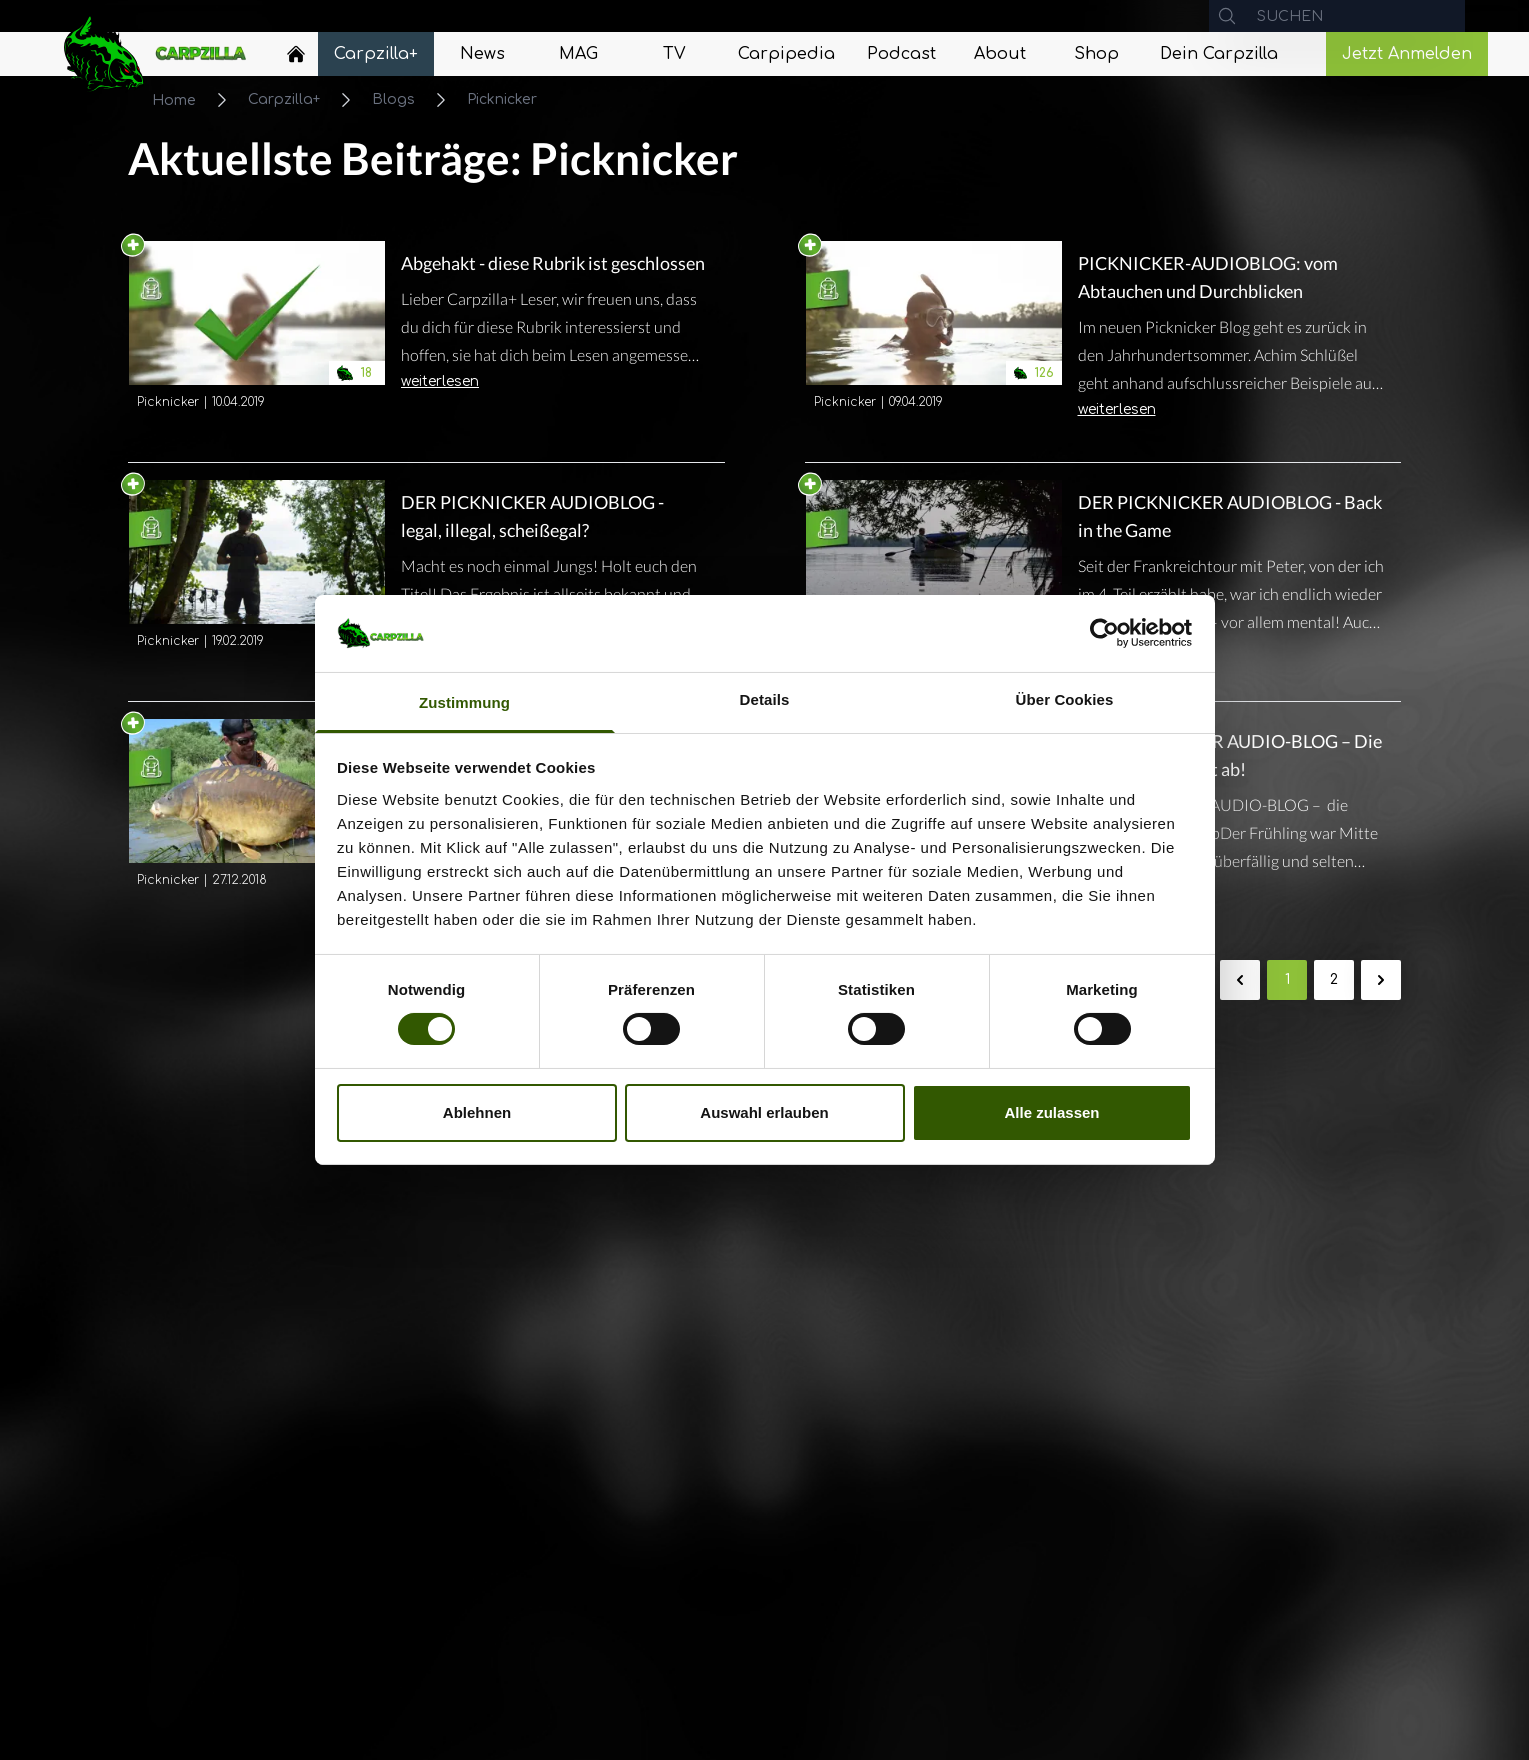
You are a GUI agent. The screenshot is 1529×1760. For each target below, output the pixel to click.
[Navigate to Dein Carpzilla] (1219, 54)
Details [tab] (765, 699)
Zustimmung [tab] (464, 702)
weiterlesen (440, 381)
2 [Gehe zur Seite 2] (1334, 979)
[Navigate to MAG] (578, 54)
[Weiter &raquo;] (1381, 980)
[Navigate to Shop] (1096, 54)
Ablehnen (477, 1112)
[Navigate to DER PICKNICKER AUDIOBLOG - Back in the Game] (934, 582)
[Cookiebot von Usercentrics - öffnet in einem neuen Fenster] (1104, 633)
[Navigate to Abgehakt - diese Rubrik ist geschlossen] (257, 329)
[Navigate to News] (482, 54)
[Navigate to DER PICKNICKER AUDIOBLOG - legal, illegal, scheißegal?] (257, 582)
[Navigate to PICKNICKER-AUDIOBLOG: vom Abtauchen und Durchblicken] (934, 343)
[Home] (296, 54)
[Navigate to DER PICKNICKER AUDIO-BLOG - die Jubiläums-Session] (257, 821)
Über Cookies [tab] (1065, 699)
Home (174, 100)
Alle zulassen (1051, 1112)
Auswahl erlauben (764, 1112)
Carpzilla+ (284, 99)
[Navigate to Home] (296, 59)
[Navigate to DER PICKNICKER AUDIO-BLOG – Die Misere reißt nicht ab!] (1231, 797)
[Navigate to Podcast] (901, 54)
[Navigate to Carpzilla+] (376, 54)
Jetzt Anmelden (1407, 54)
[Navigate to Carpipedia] (786, 54)
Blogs (393, 99)
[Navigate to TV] (674, 54)
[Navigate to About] (1000, 54)
